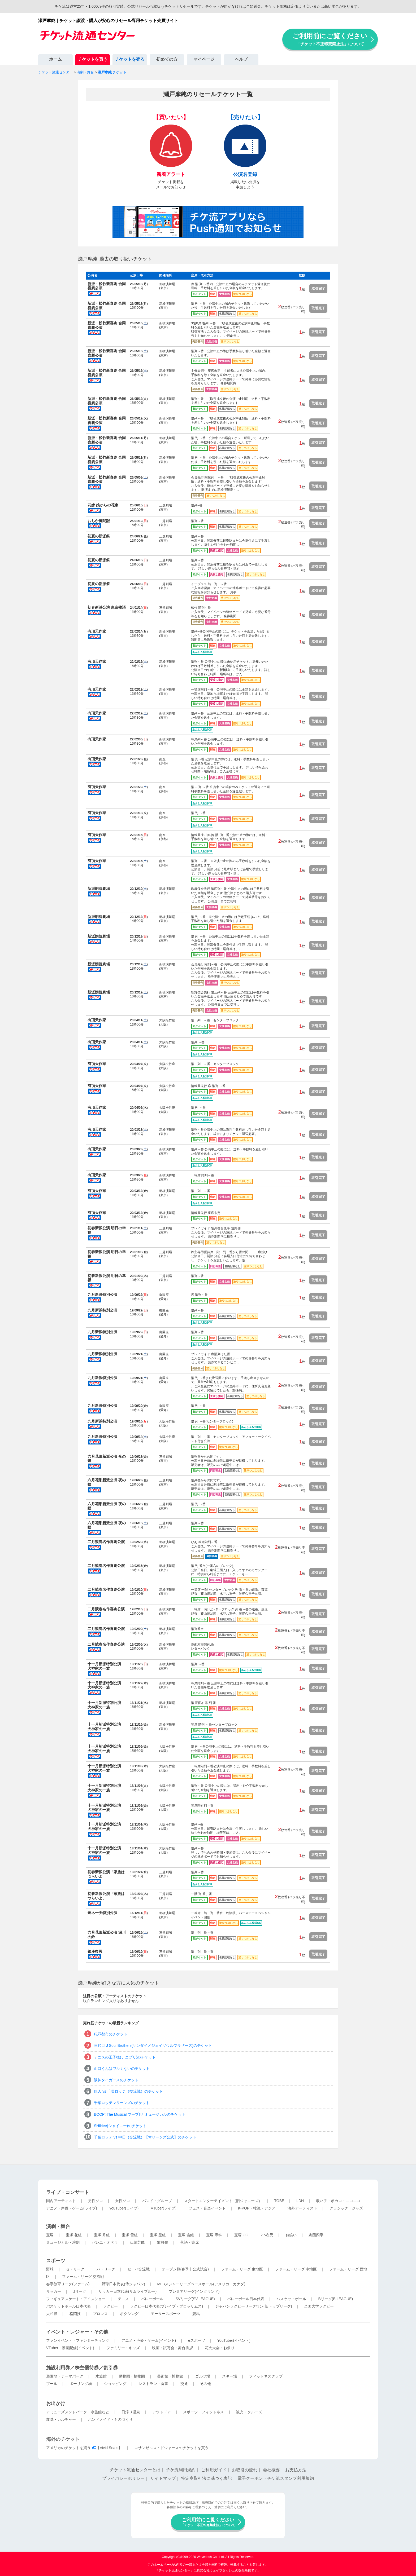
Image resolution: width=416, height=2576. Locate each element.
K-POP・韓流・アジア (257, 2208)
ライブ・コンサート (67, 2192)
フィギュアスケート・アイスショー (76, 2299)
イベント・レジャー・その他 (77, 2332)
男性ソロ (95, 2201)
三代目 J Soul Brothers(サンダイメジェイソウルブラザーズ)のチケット (153, 2045)
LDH (300, 2201)
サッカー (53, 2291)
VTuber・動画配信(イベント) (70, 2348)
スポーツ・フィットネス (203, 2412)
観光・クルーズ (249, 2412)
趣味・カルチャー (61, 2419)
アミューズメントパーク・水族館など (77, 2412)
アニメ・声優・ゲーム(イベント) (149, 2340)
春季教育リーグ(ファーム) (67, 2284)
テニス (123, 2299)
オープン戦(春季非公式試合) (185, 2269)
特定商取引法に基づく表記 (206, 2478)
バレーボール (152, 2299)
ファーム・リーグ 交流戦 (83, 2276)
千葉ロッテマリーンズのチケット (122, 2103)
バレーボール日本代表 (245, 2299)
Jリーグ (79, 2291)
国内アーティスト (61, 2201)
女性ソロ (122, 2201)
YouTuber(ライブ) (123, 2208)
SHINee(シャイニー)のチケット (120, 2126)
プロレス (100, 2314)
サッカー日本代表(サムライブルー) (127, 2291)
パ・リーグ (106, 2269)
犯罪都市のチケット (110, 2034)
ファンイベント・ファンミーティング (77, 2340)
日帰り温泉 (131, 2412)
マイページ (204, 59)
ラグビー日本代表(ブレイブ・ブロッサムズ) (166, 2306)
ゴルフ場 (202, 2376)
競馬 (196, 2314)
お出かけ (55, 2403)
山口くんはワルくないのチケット (122, 2068)
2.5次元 (267, 2235)
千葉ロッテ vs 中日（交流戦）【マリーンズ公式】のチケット (145, 2137)
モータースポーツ (165, 2314)
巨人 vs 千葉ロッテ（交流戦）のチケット (128, 2091)
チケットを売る (130, 59)
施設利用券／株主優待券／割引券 (82, 2367)
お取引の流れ (244, 2470)
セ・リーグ (75, 2269)
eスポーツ (196, 2340)
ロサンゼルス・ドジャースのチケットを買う (171, 2448)
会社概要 (271, 2470)
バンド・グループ (157, 2201)
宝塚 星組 (158, 2235)
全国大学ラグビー (319, 2306)
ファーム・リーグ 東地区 (242, 2269)
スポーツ (55, 2260)
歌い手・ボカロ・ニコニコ (338, 2201)
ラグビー (110, 2306)
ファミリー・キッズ (123, 2348)
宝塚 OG (241, 2235)
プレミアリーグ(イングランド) (194, 2291)
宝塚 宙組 (186, 2235)
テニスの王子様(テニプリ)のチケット (125, 2057)
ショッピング (115, 2383)
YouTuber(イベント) (233, 2340)
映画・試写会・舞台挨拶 (172, 2348)
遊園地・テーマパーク (64, 2376)
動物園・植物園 (132, 2376)
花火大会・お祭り (220, 2348)
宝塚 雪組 (130, 2235)
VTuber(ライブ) (163, 2208)
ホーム (55, 59)
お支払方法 (295, 2470)
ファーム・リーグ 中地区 (296, 2269)
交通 (184, 2383)
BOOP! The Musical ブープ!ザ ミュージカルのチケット (139, 2114)
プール (51, 2383)
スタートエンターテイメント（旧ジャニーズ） (223, 2201)
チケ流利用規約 (181, 2470)
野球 (50, 2269)
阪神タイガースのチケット (116, 2080)
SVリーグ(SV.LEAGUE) (195, 2299)
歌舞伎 (162, 2242)
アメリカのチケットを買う (68, 2448)
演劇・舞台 (58, 2226)
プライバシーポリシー (123, 2478)
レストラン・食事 (153, 2383)
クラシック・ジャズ (346, 2208)
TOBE (279, 2201)
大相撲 (51, 2314)
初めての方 (166, 59)
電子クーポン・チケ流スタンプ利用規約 (275, 2478)
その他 (205, 2383)
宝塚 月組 (102, 2235)
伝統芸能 (137, 2242)
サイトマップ (163, 2478)
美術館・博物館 (170, 2376)
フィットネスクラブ (266, 2376)
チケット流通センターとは (135, 2470)
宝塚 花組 (74, 2235)
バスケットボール (291, 2299)
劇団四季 (316, 2235)
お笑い (291, 2235)
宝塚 (50, 2235)
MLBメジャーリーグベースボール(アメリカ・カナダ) (201, 2284)
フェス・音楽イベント (207, 2208)
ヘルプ (241, 59)
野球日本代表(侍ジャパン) (123, 2284)
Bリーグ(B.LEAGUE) (335, 2299)
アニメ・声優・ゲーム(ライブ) (71, 2208)
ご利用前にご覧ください (330, 39)
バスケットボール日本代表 (68, 2306)
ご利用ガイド (214, 2470)
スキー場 (229, 2376)
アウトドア (161, 2412)
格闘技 (75, 2314)
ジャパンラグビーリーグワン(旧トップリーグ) (253, 2306)
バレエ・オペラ (105, 2242)
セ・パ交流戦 (138, 2269)
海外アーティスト (302, 2208)
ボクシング (129, 2314)
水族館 (101, 2376)
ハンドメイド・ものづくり (110, 2419)
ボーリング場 (81, 2383)
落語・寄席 (189, 2242)
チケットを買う (92, 59)
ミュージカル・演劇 (63, 2242)
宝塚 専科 (214, 2235)
